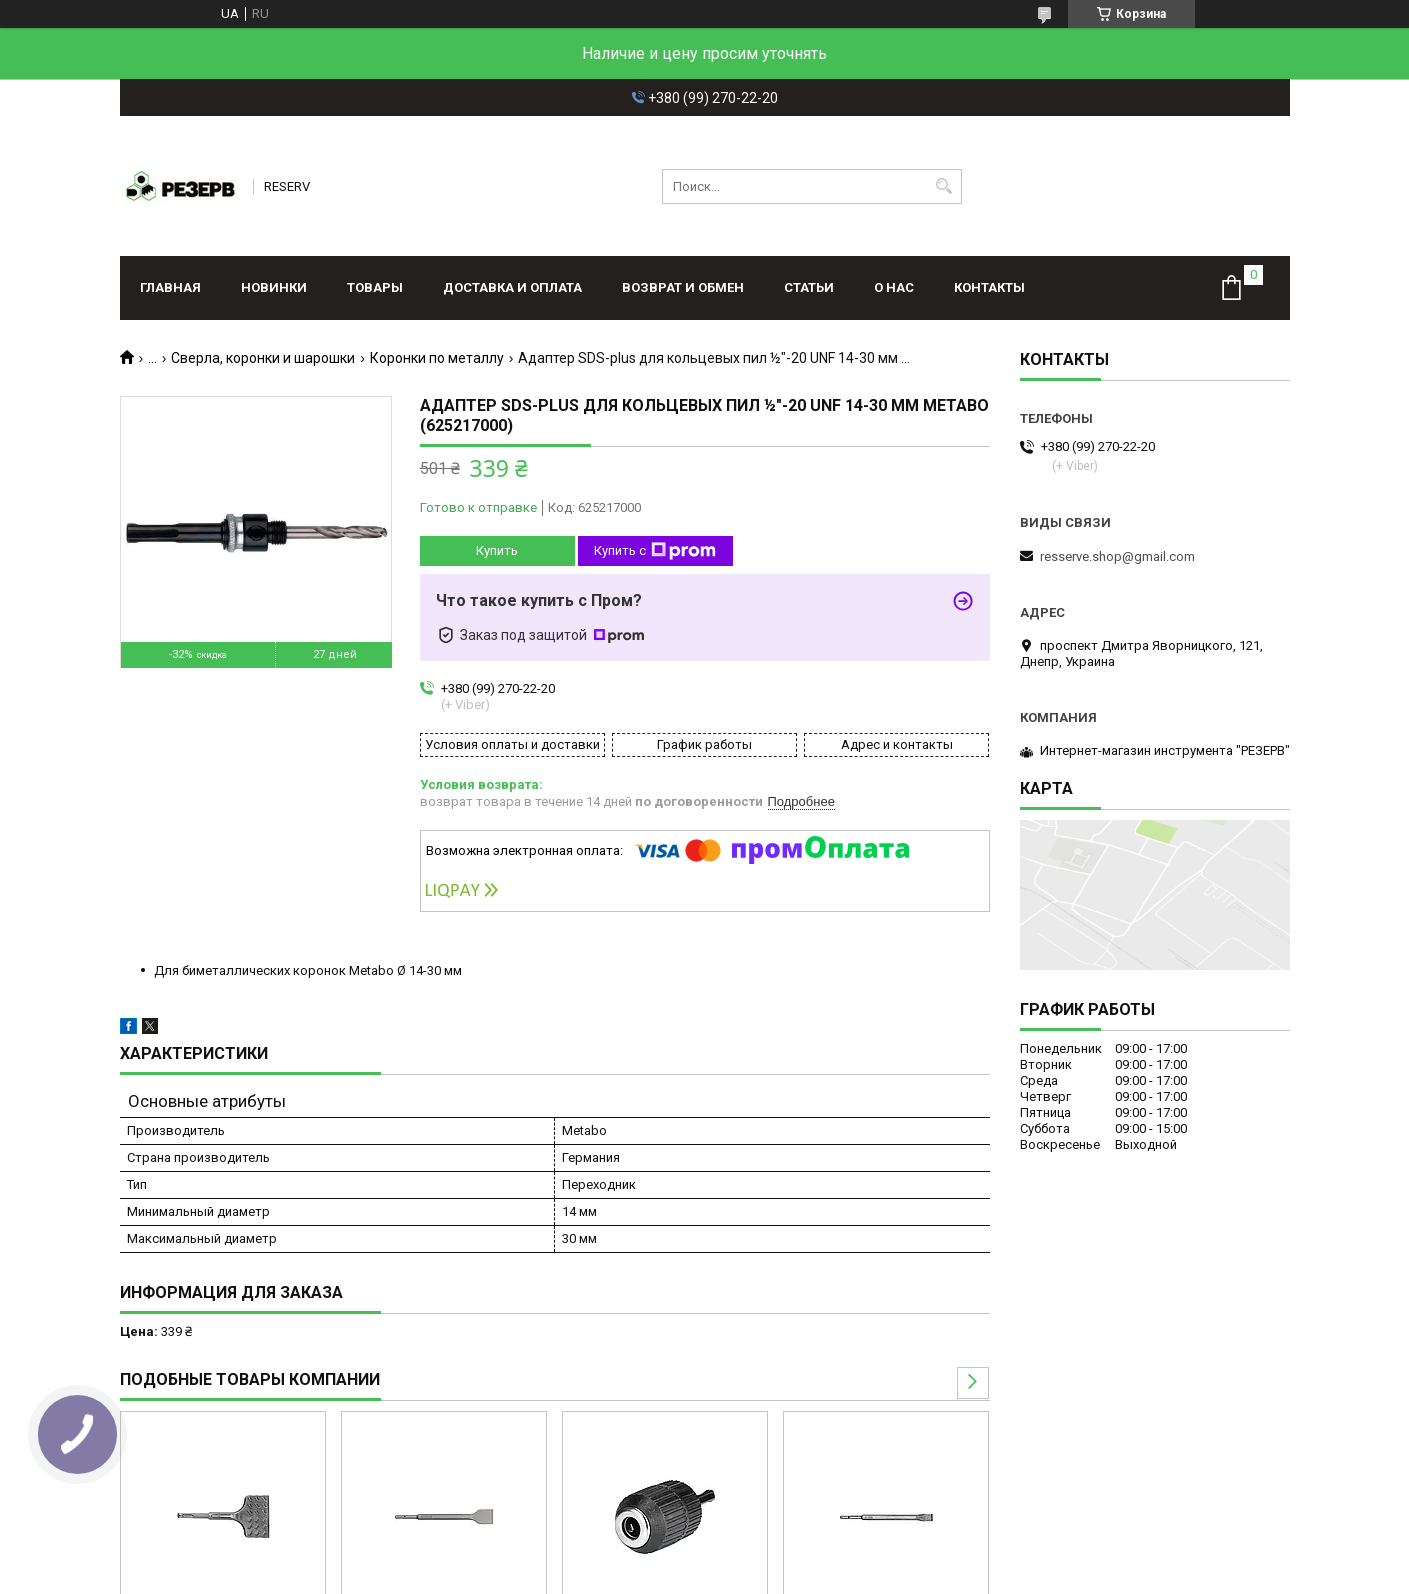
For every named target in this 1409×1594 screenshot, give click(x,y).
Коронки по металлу (437, 358)
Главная (170, 287)
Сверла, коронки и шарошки (263, 358)
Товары (375, 287)
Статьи (809, 287)
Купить (497, 550)
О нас (894, 287)
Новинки (274, 287)
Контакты (989, 287)
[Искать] (944, 186)
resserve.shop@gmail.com (1117, 556)
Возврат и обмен (683, 287)
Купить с (655, 551)
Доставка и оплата (512, 287)
